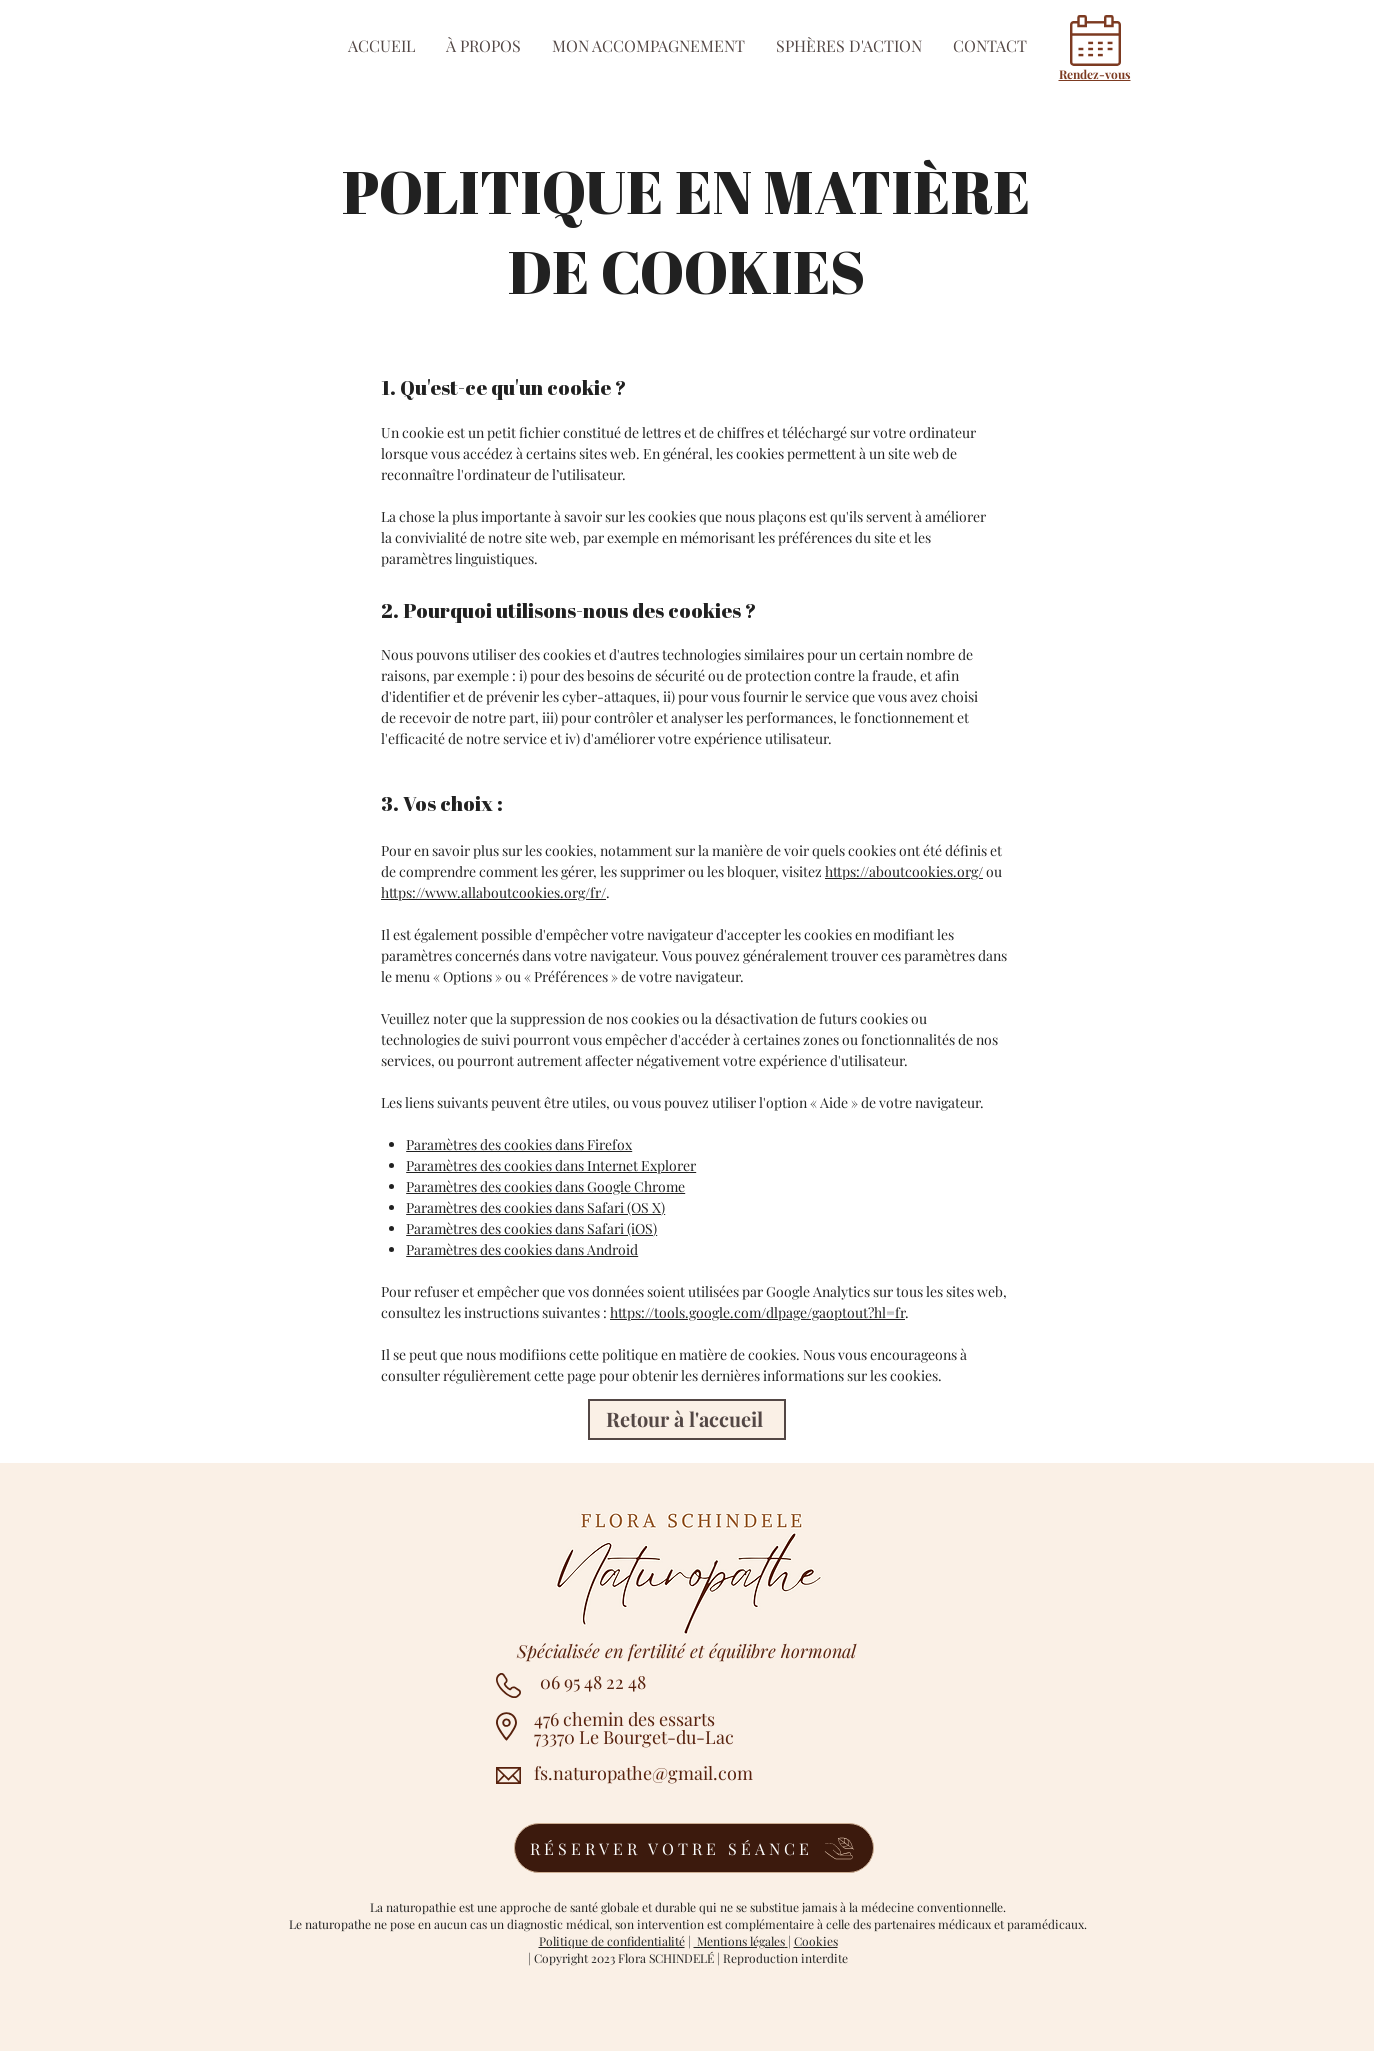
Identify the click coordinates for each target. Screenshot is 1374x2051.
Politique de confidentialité (612, 1941)
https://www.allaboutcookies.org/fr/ (493, 892)
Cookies (816, 1941)
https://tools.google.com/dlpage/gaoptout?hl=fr (757, 1312)
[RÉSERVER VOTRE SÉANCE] (694, 1848)
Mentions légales (739, 1941)
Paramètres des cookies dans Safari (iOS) (531, 1228)
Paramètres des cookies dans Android (522, 1249)
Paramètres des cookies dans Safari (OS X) (535, 1207)
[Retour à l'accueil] (687, 1419)
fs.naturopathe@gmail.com (643, 1773)
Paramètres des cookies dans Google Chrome (545, 1186)
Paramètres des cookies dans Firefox (519, 1144)
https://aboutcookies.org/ (904, 871)
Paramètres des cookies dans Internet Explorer (551, 1165)
